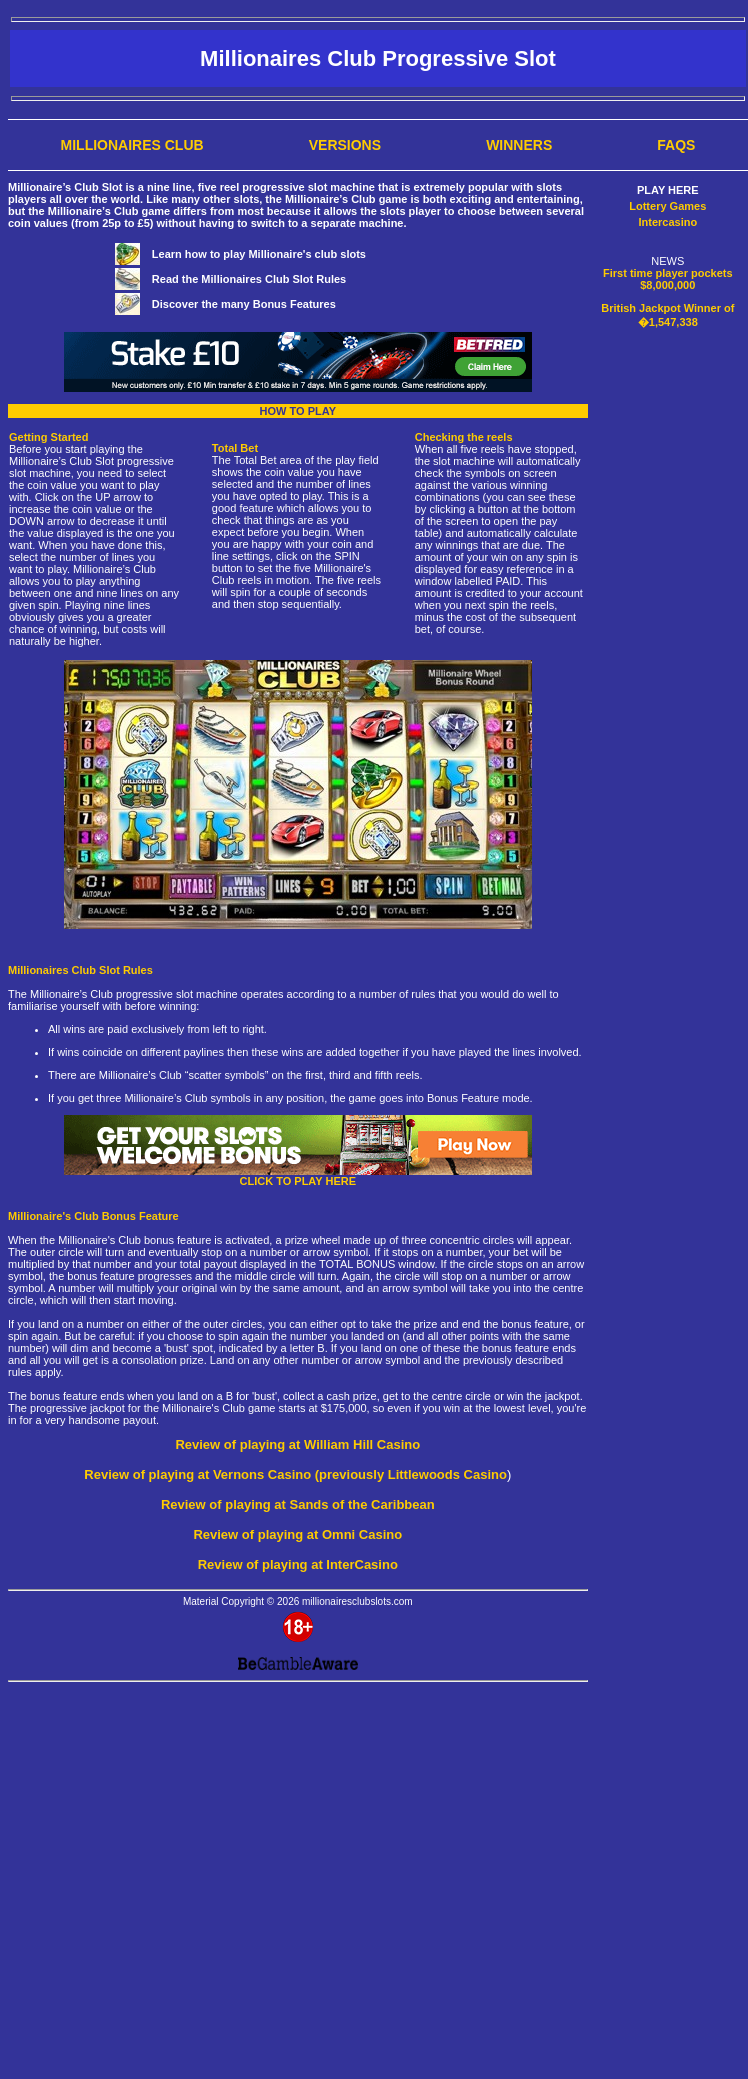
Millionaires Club (132, 145)
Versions (345, 145)
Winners (519, 145)
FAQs (676, 145)
